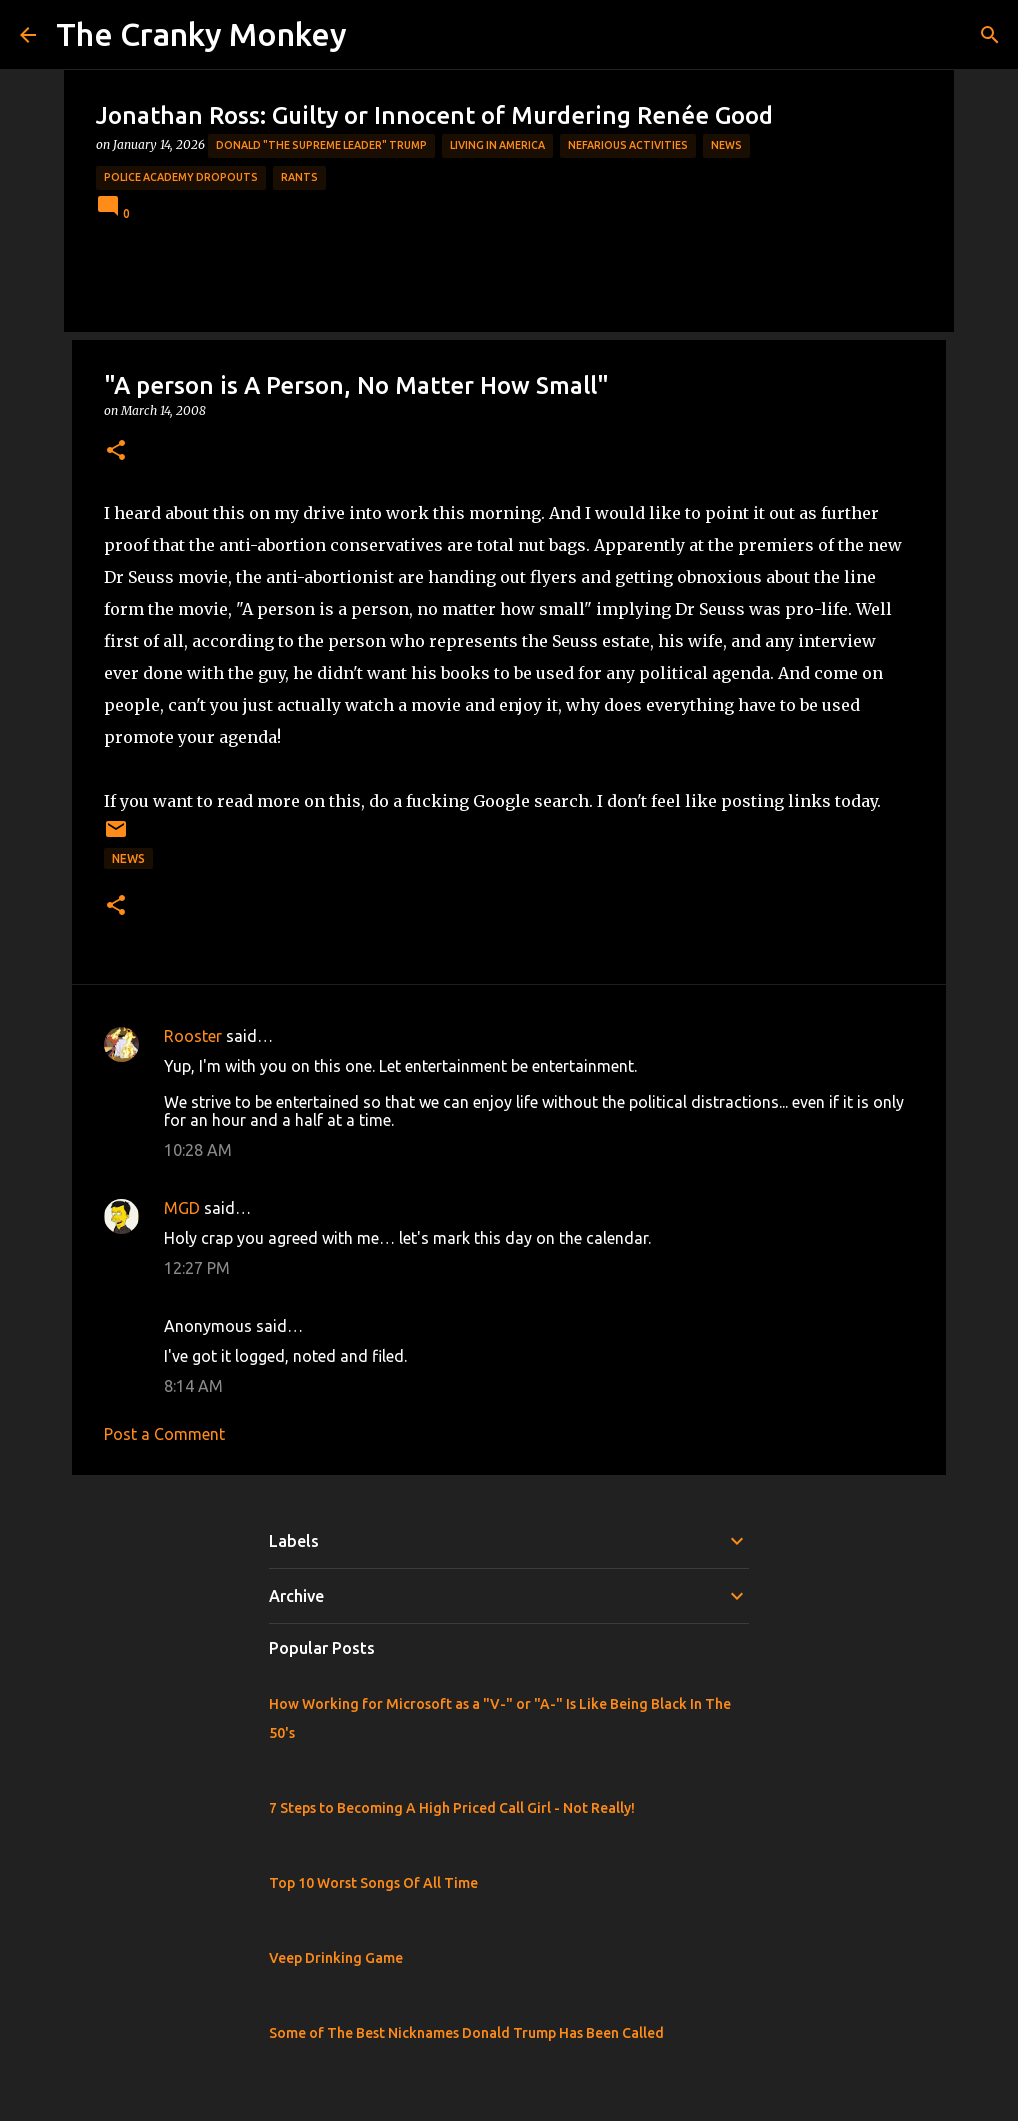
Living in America (497, 145)
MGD (182, 1208)
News (726, 145)
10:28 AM (198, 1150)
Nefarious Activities (628, 145)
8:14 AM (193, 1386)
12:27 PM (197, 1268)
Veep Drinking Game (336, 1958)
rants (299, 177)
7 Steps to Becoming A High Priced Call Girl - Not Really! (452, 1808)
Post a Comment (164, 1434)
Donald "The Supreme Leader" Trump (321, 145)
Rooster (193, 1036)
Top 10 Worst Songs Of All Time (373, 1883)
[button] (116, 451)
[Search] (990, 35)
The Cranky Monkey (201, 34)
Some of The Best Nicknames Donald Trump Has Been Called (466, 2033)
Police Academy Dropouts (181, 177)
